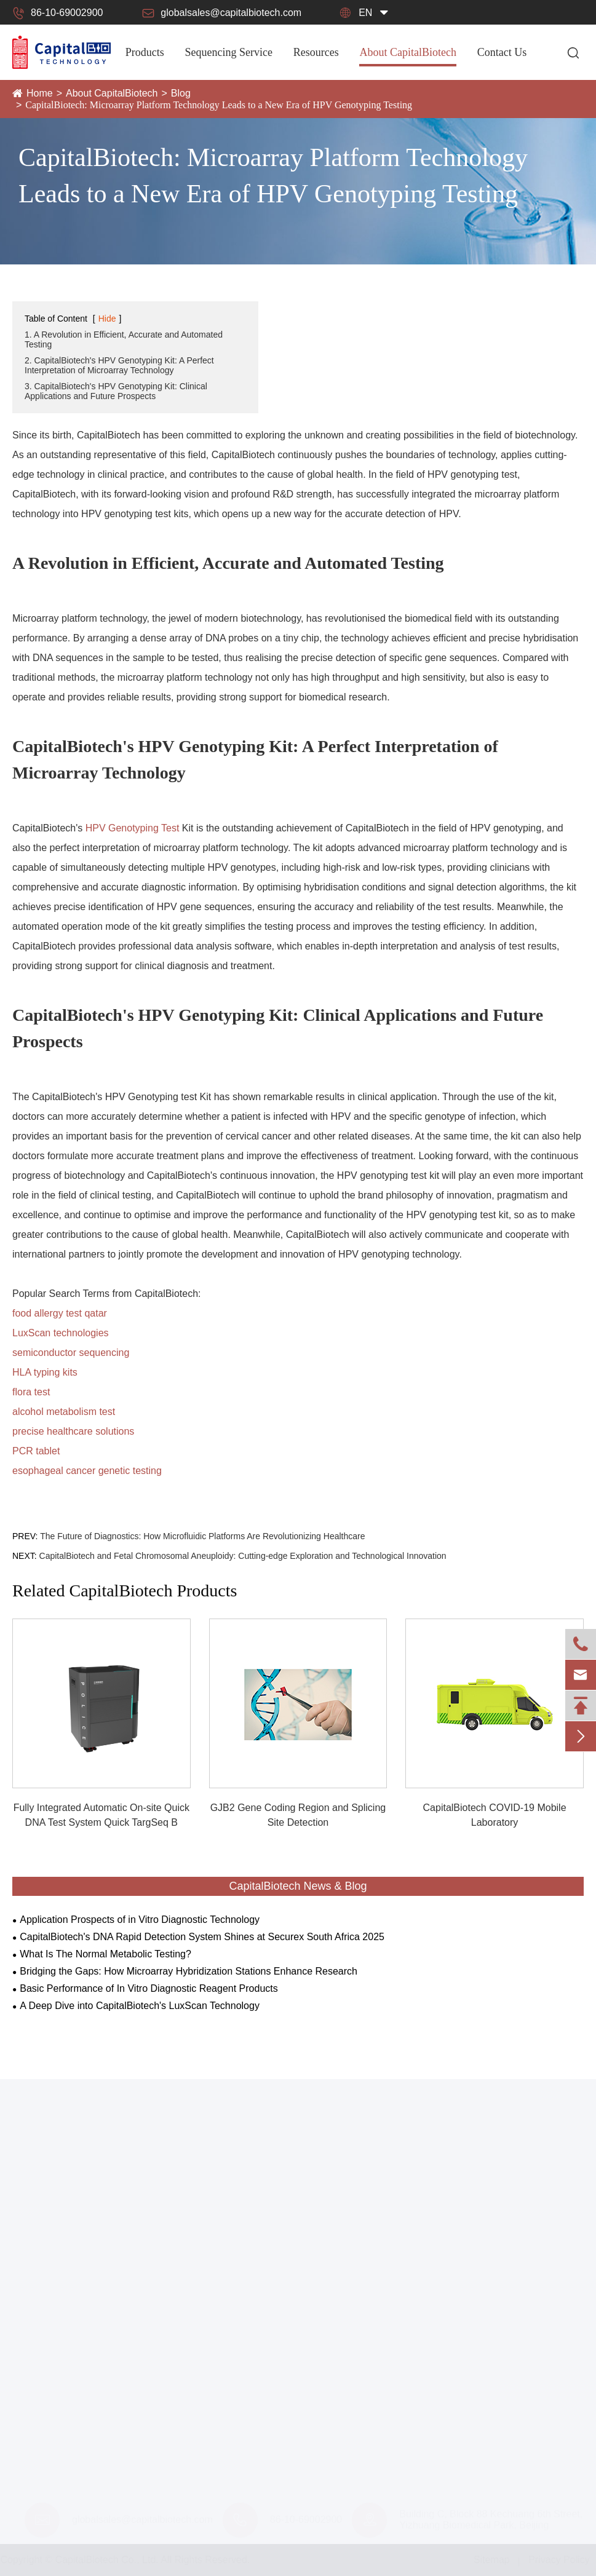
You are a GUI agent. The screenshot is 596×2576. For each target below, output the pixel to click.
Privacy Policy (559, 2559)
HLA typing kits (44, 1372)
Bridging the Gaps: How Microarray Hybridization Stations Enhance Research (188, 1971)
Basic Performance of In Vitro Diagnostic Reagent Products (148, 1988)
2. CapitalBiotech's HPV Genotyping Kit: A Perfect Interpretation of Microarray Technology (119, 365)
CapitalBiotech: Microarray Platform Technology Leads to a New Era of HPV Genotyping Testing (218, 105)
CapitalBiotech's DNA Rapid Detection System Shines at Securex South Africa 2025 (202, 1937)
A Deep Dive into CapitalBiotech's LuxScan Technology (140, 2005)
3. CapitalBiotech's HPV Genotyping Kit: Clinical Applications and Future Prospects (116, 391)
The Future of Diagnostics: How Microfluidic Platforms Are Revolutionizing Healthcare (202, 1536)
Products (144, 52)
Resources (316, 52)
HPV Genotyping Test (132, 828)
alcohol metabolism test (63, 1411)
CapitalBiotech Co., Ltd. (107, 2559)
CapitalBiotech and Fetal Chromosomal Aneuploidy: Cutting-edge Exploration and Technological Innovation (243, 1556)
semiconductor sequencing (70, 1352)
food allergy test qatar (59, 1313)
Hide (107, 318)
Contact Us (502, 52)
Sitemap (492, 2559)
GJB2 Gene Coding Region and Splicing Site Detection (298, 1815)
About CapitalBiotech (407, 52)
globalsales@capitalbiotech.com (221, 13)
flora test (31, 1392)
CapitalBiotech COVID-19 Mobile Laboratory (494, 1815)
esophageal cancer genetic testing (87, 1470)
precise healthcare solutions (73, 1431)
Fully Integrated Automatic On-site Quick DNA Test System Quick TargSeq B (101, 1815)
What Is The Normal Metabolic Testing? (105, 1954)
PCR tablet (36, 1451)
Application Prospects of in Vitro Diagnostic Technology (140, 1919)
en (365, 12)
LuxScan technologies (60, 1333)
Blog (181, 93)
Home (39, 93)
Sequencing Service (228, 52)
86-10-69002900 (57, 13)
